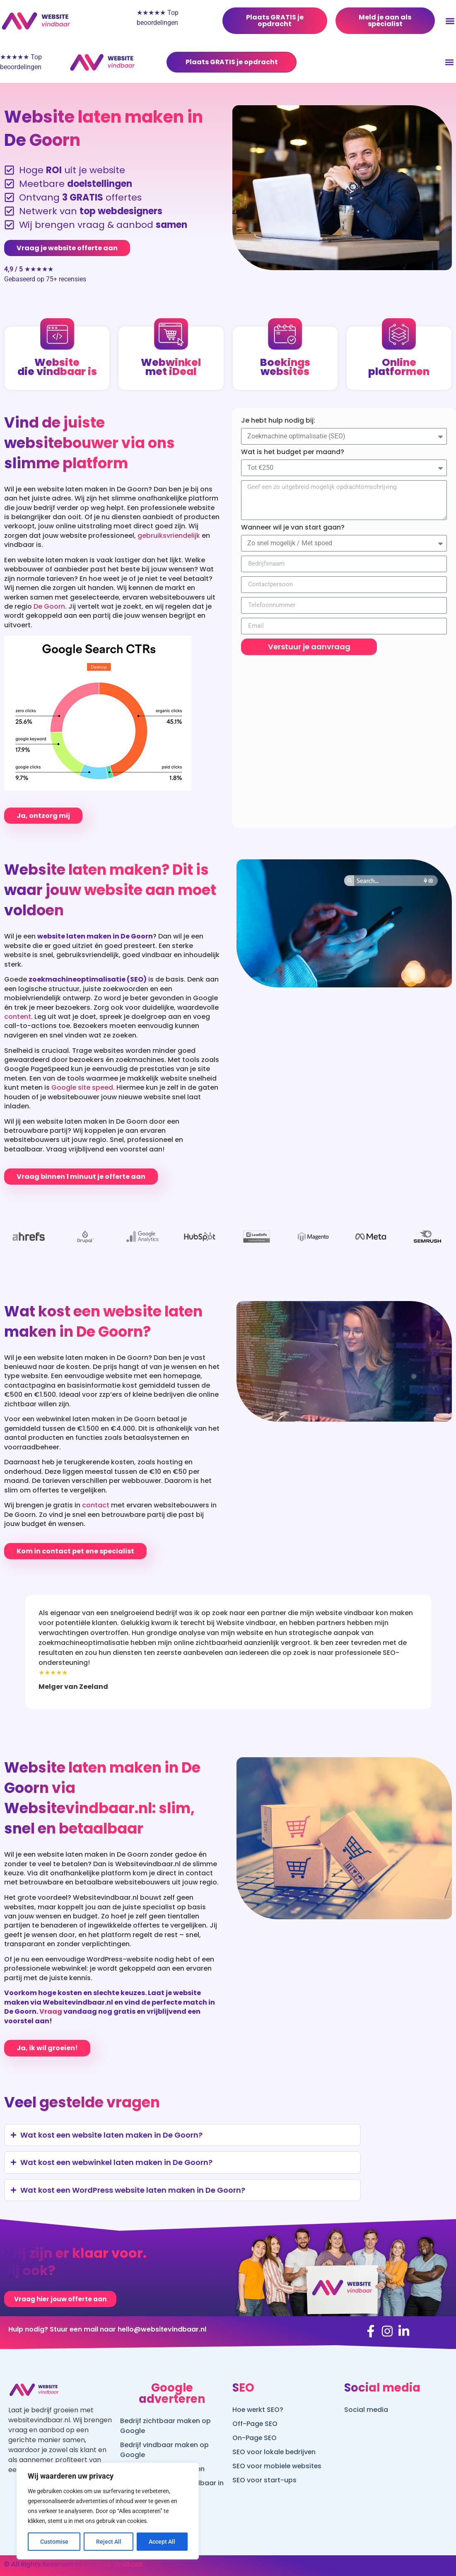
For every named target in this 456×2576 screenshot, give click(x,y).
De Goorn (49, 606)
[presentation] (39, 1607)
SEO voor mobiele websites (277, 2466)
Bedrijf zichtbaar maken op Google (165, 2426)
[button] (449, 62)
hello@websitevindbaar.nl (162, 2329)
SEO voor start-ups (264, 2480)
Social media (366, 2409)
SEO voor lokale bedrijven (274, 2452)
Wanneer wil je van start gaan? (293, 527)
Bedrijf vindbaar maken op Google (164, 2450)
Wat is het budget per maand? (292, 452)
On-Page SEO (254, 2438)
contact (95, 1505)
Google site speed (82, 1087)
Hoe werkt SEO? (258, 2409)
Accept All (162, 2541)
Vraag (50, 2011)
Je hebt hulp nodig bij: (278, 420)
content (17, 1016)
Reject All (108, 2541)
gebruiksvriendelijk (169, 535)
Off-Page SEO (255, 2423)
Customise (54, 2541)
